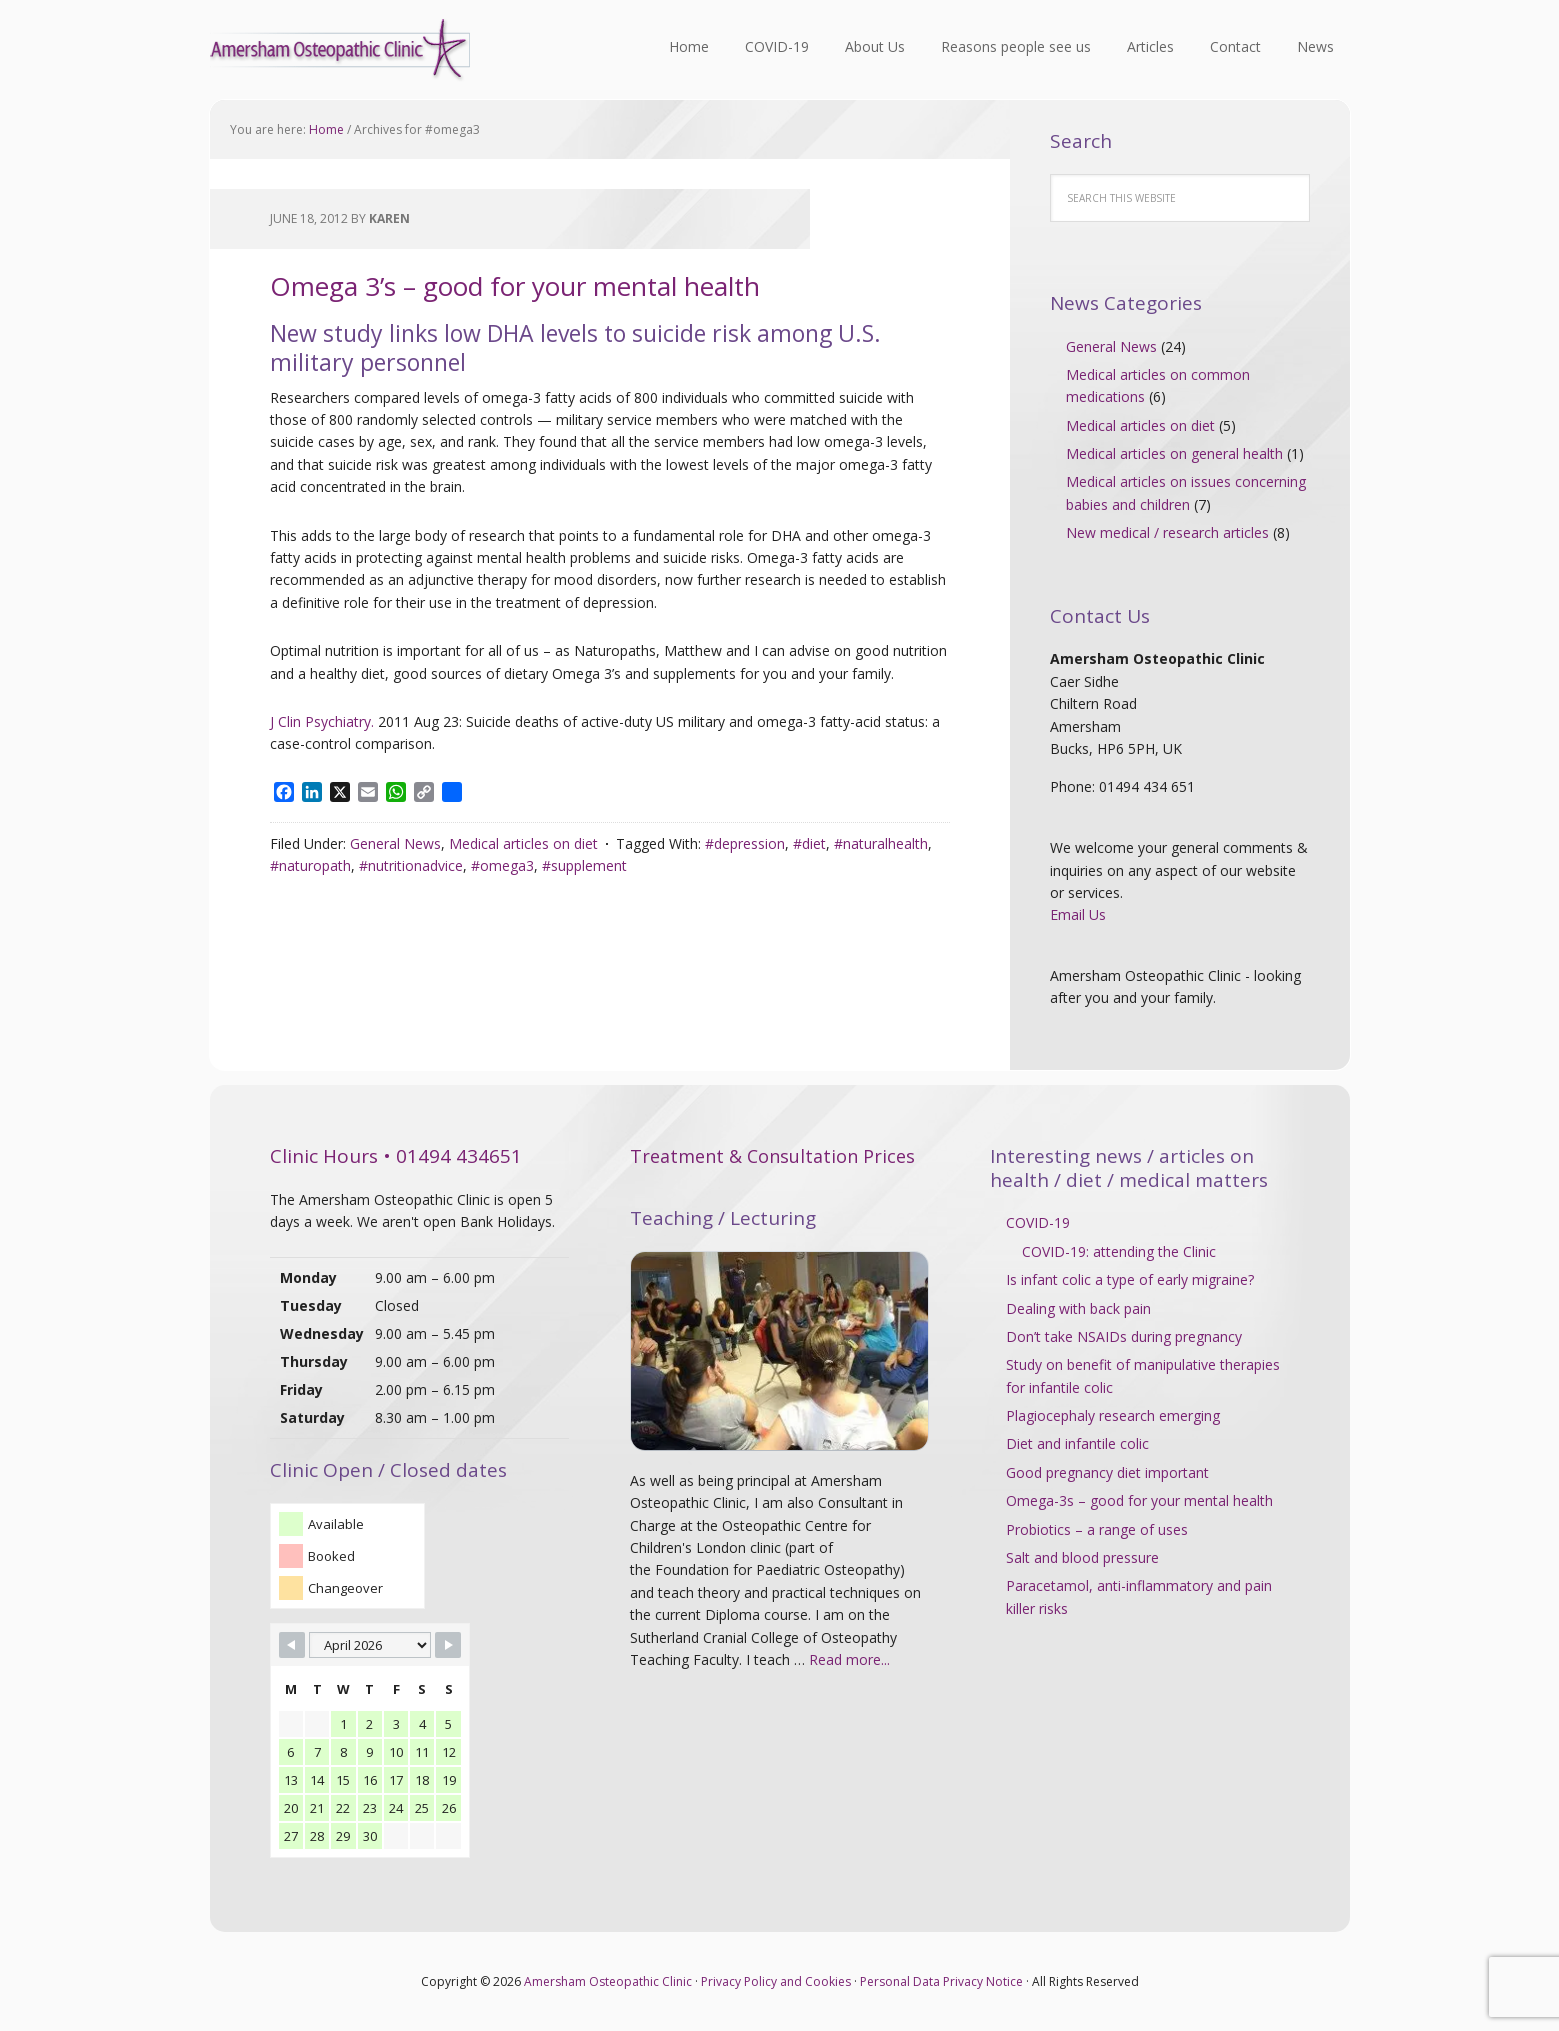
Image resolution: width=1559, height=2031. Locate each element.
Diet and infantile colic (1077, 1443)
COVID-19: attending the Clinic (1119, 1251)
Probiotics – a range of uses (1097, 1529)
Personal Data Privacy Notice (941, 1981)
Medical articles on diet (523, 843)
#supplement (584, 865)
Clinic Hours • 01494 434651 (396, 1156)
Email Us (1078, 914)
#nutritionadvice (411, 865)
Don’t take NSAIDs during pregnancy (1124, 1336)
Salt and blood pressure (1082, 1557)
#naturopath (310, 865)
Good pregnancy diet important (1107, 1472)
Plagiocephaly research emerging (1113, 1415)
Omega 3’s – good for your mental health (515, 286)
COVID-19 (1038, 1222)
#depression (745, 843)
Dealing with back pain (1078, 1308)
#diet (809, 843)
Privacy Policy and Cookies (776, 1981)
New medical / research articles (1167, 532)
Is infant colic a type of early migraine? (1130, 1279)
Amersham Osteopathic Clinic (340, 50)
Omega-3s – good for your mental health (1139, 1500)
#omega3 (502, 865)
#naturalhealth (881, 843)
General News (395, 843)
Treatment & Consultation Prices (772, 1156)
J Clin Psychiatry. (322, 721)
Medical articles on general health (1174, 453)
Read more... (849, 1659)
